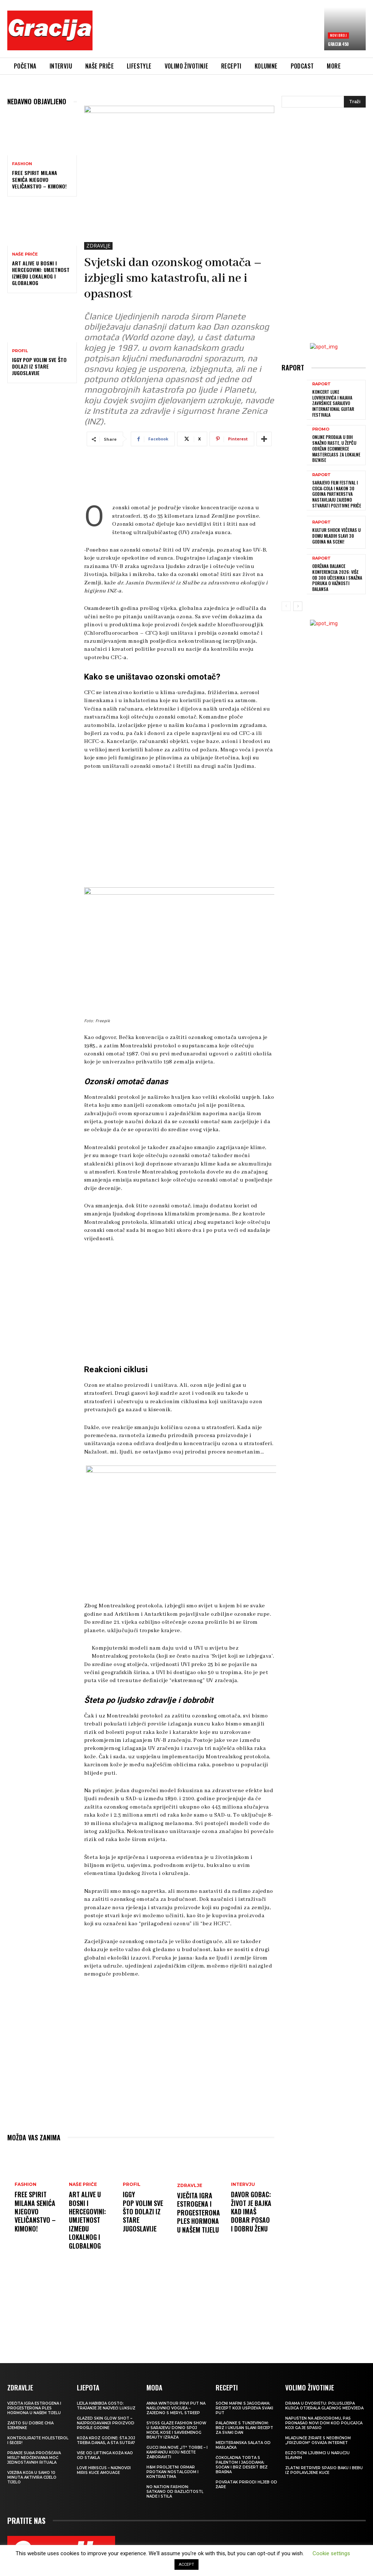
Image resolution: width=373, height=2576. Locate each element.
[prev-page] (286, 605)
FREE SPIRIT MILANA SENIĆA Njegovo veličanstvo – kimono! (39, 179)
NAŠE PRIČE (25, 254)
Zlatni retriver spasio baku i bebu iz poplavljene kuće (324, 2473)
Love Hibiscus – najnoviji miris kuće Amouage (104, 2473)
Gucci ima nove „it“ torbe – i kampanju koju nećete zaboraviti (177, 2455)
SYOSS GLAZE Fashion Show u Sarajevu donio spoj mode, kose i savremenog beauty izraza (176, 2432)
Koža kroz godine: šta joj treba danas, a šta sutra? (106, 2443)
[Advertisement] (231, 31)
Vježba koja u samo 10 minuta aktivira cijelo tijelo (31, 2480)
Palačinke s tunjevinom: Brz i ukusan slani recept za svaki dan (244, 2430)
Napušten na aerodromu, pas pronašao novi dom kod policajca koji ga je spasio (323, 2426)
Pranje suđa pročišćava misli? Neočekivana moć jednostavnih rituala (34, 2460)
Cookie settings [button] (331, 2553)
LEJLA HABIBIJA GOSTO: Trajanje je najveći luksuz (106, 2408)
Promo (320, 429)
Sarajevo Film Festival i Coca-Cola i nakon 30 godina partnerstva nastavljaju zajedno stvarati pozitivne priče (336, 493)
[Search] (355, 102)
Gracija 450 (338, 44)
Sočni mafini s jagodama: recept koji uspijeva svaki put (244, 2411)
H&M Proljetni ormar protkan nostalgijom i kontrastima (172, 2474)
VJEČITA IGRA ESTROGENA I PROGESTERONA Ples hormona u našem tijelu (198, 2215)
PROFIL (20, 351)
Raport (321, 384)
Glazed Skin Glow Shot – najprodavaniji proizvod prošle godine (105, 2426)
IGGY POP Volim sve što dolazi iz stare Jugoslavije (39, 366)
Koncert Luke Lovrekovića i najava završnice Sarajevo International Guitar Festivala (333, 403)
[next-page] (297, 605)
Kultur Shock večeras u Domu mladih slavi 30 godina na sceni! (336, 535)
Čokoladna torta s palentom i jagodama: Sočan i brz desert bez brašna (242, 2467)
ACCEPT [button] (186, 2564)
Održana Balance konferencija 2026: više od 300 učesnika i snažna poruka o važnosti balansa (337, 577)
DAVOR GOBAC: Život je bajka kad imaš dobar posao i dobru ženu (251, 2218)
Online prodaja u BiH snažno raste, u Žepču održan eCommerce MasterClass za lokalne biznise (336, 448)
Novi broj (338, 35)
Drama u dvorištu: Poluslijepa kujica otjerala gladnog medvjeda (324, 2408)
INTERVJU (243, 2187)
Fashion (22, 164)
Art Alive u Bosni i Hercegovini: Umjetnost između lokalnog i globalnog (41, 273)
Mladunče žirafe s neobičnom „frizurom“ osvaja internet (318, 2443)
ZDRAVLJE (98, 246)
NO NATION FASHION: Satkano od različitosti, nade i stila (174, 2494)
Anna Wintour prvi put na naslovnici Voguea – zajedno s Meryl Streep (175, 2411)
